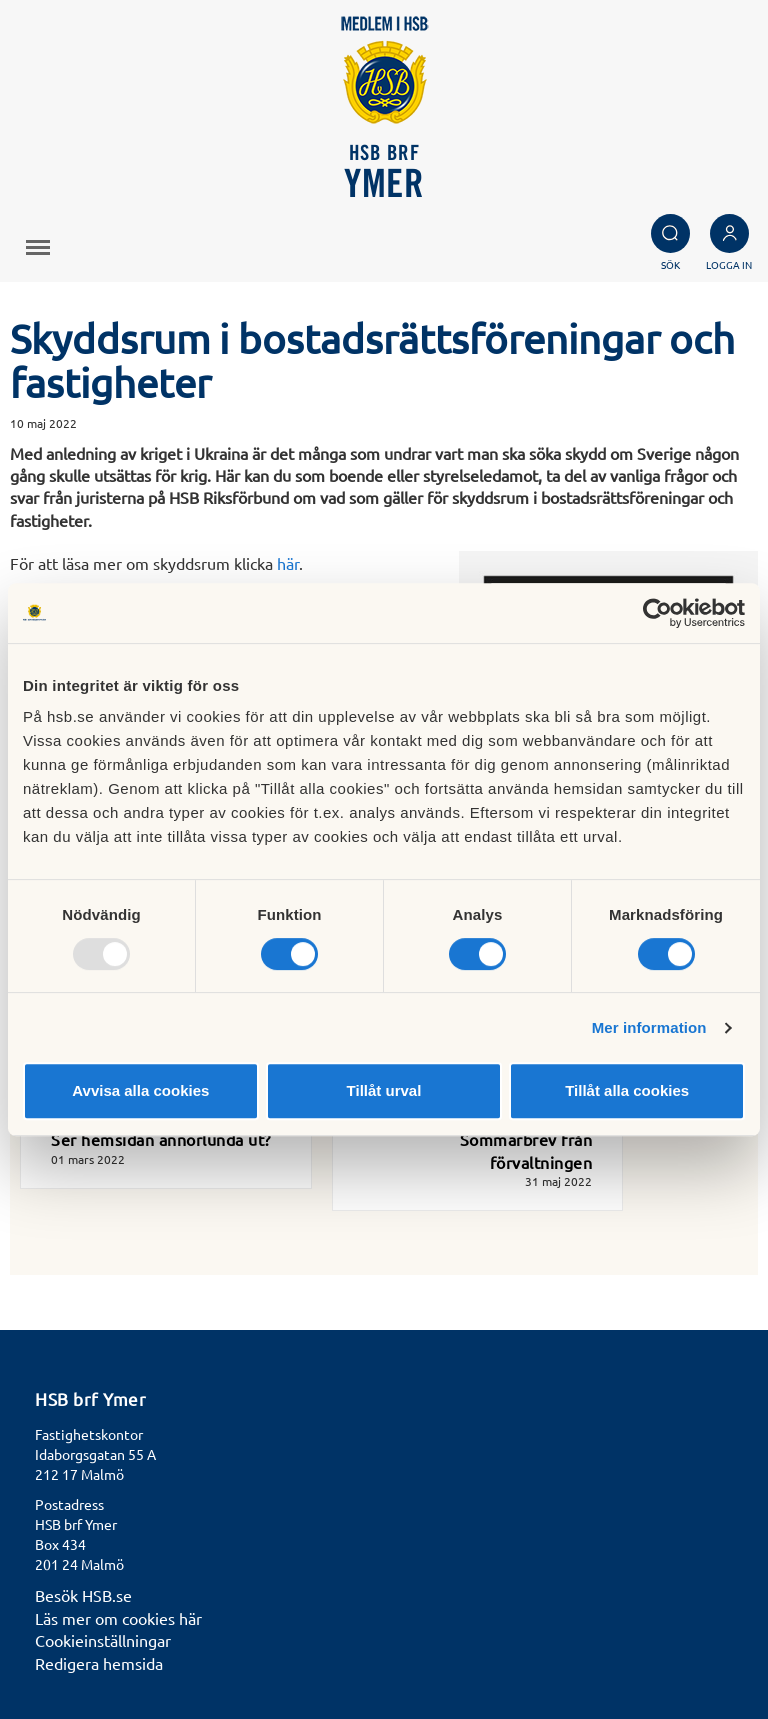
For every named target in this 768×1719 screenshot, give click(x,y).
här (288, 563)
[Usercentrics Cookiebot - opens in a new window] (657, 613)
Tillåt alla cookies (627, 1090)
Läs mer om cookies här (118, 1618)
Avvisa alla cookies (140, 1090)
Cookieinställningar (103, 1640)
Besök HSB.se (83, 1595)
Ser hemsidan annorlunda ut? (161, 1139)
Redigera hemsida (99, 1663)
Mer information (649, 1027)
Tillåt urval (384, 1090)
